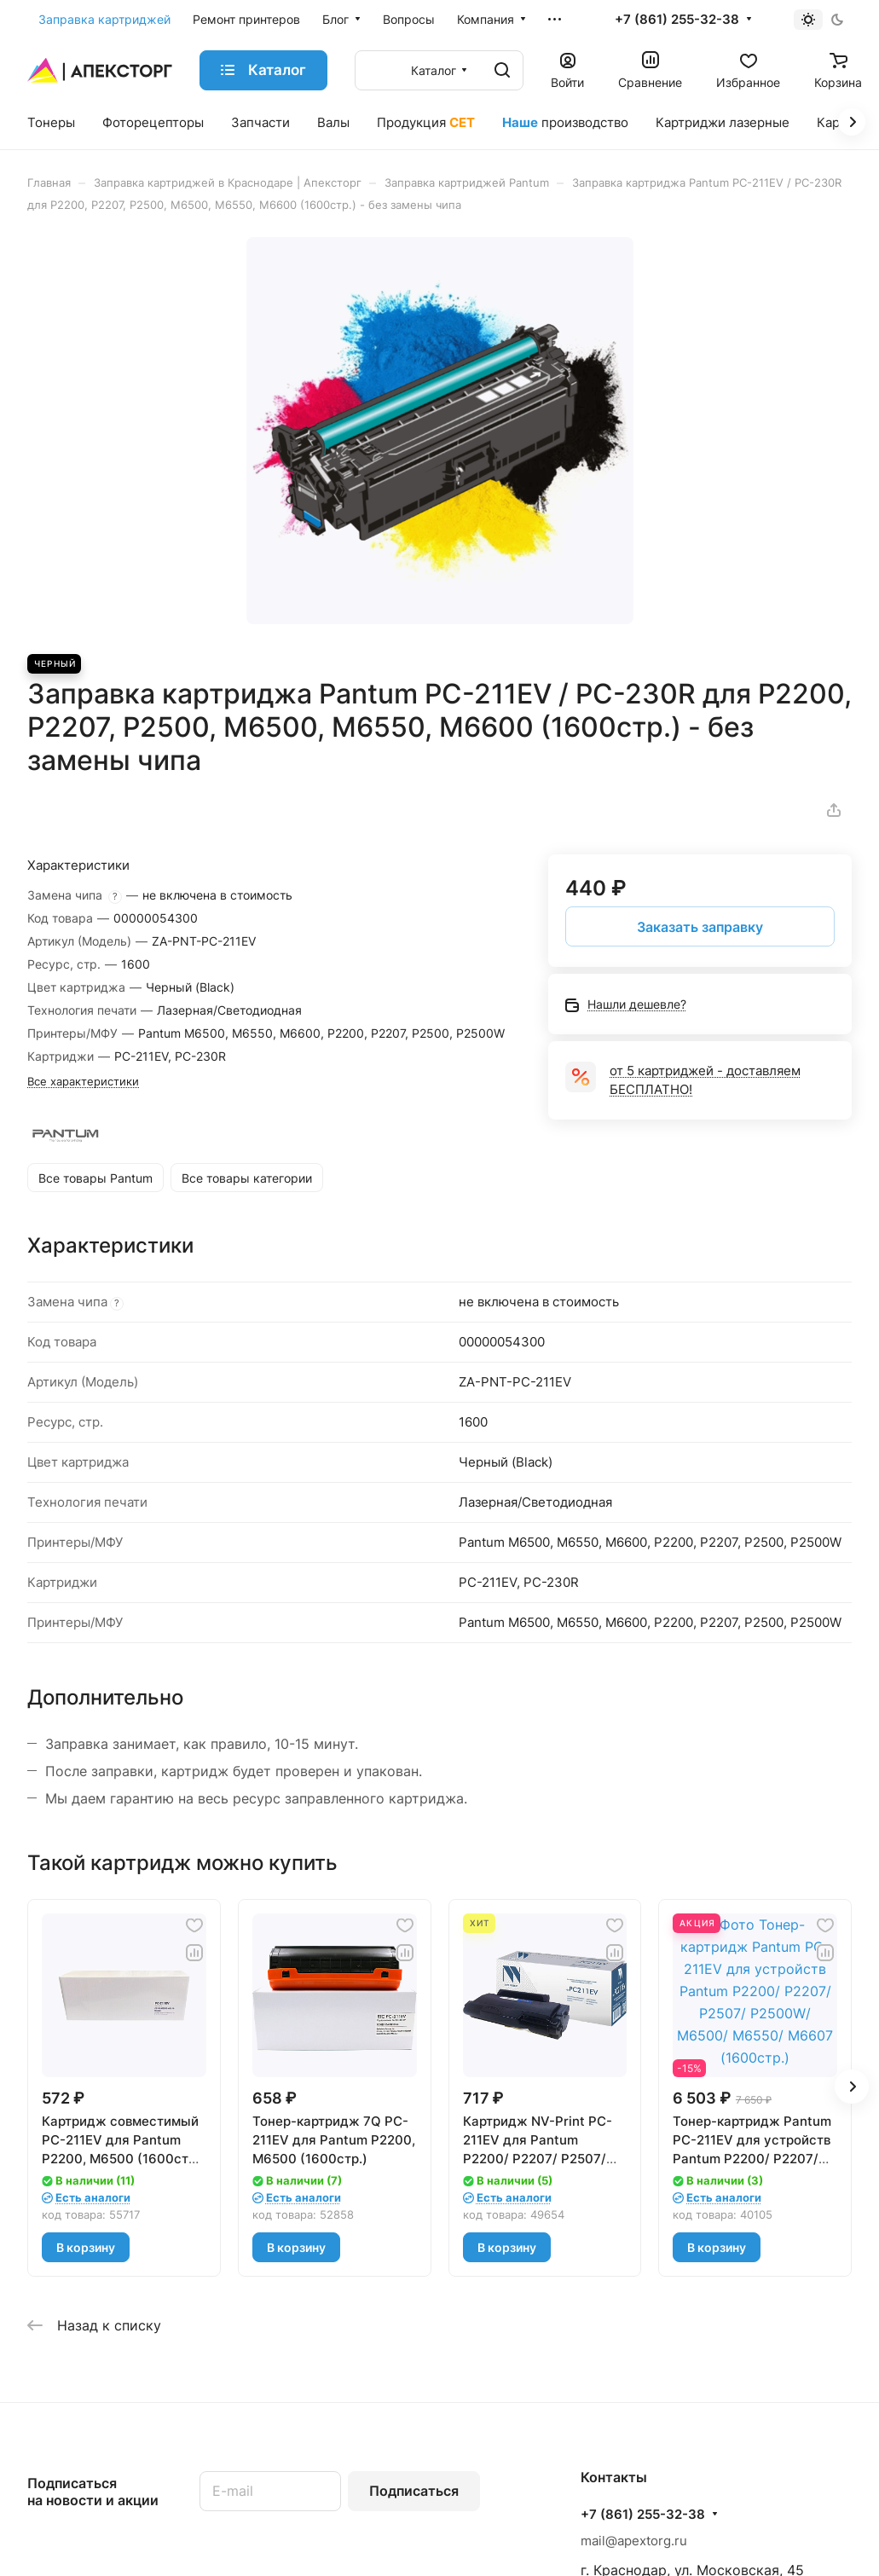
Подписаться (414, 2490)
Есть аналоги (92, 2197)
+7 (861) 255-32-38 (677, 19)
